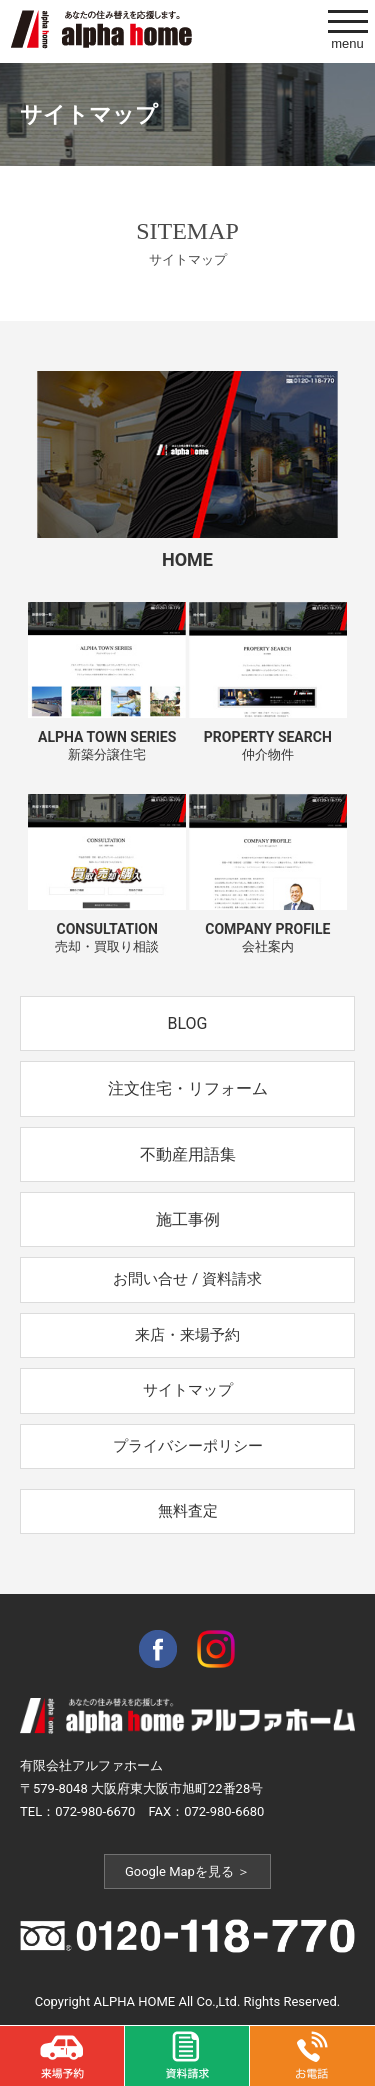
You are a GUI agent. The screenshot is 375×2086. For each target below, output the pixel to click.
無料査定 (188, 1511)
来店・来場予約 (187, 1335)
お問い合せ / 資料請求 (187, 1279)
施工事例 (188, 1219)
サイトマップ (188, 1390)
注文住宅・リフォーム (188, 1088)
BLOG (188, 1023)
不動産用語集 (188, 1154)
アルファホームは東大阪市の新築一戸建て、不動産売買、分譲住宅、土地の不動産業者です (101, 29)
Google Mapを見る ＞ (187, 1871)
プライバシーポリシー (188, 1446)
